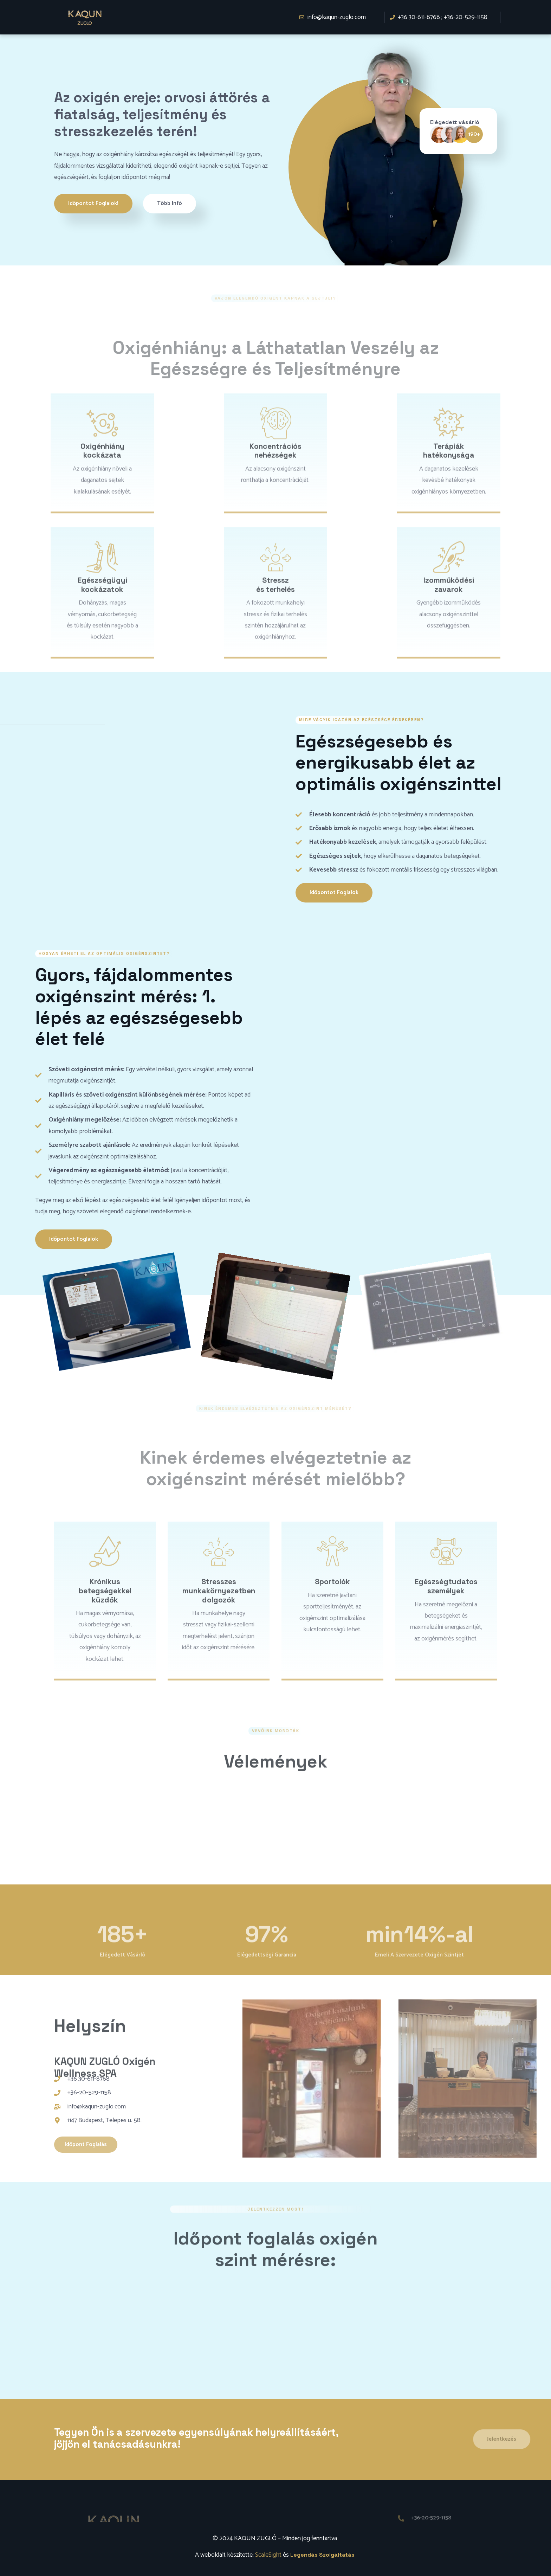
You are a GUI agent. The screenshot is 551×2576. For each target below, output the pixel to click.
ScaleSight (268, 2555)
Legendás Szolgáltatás (322, 2554)
